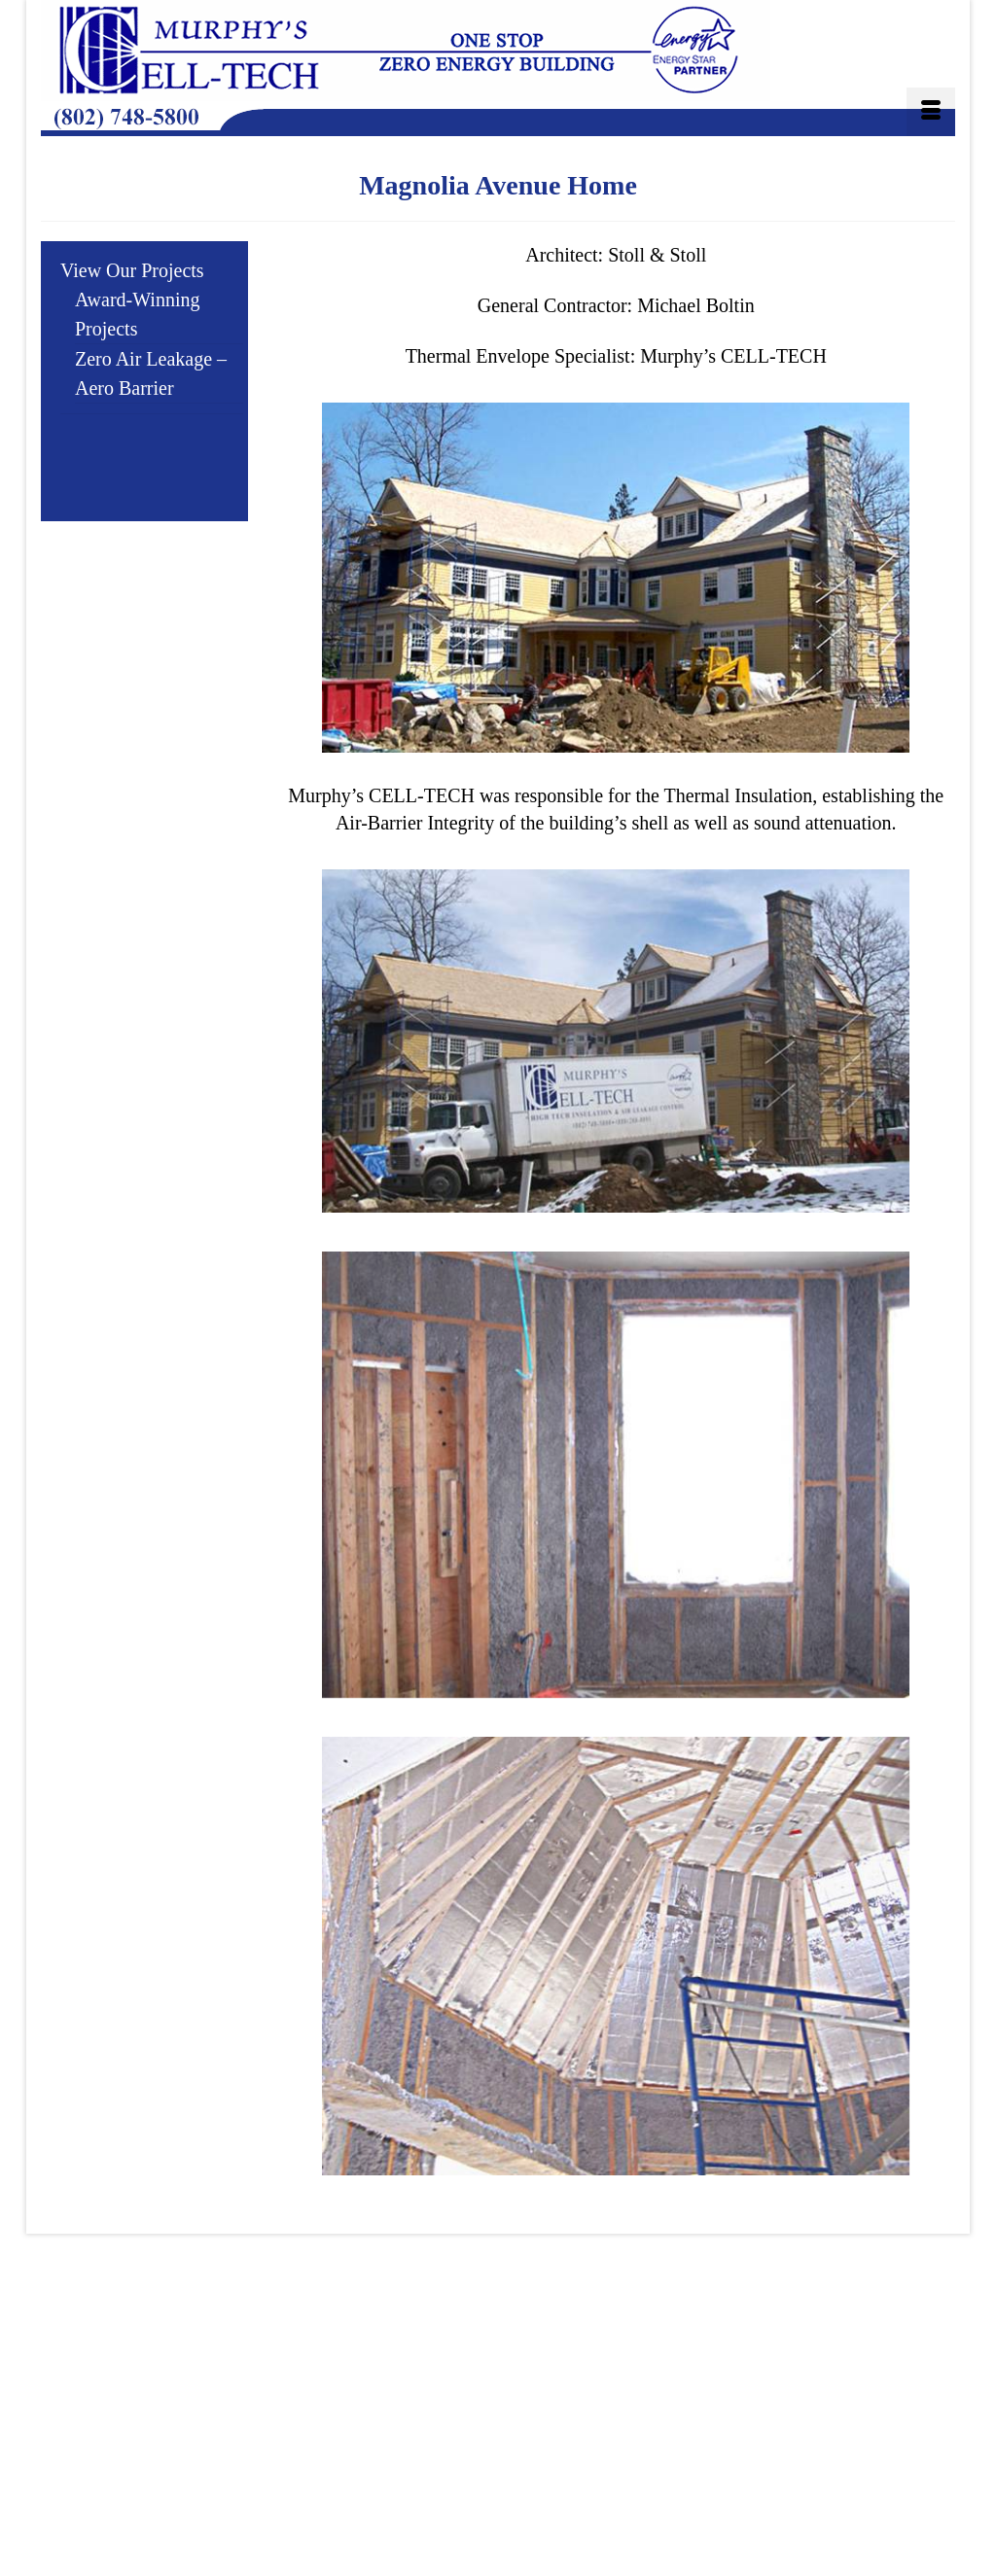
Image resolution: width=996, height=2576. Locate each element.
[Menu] (931, 112)
